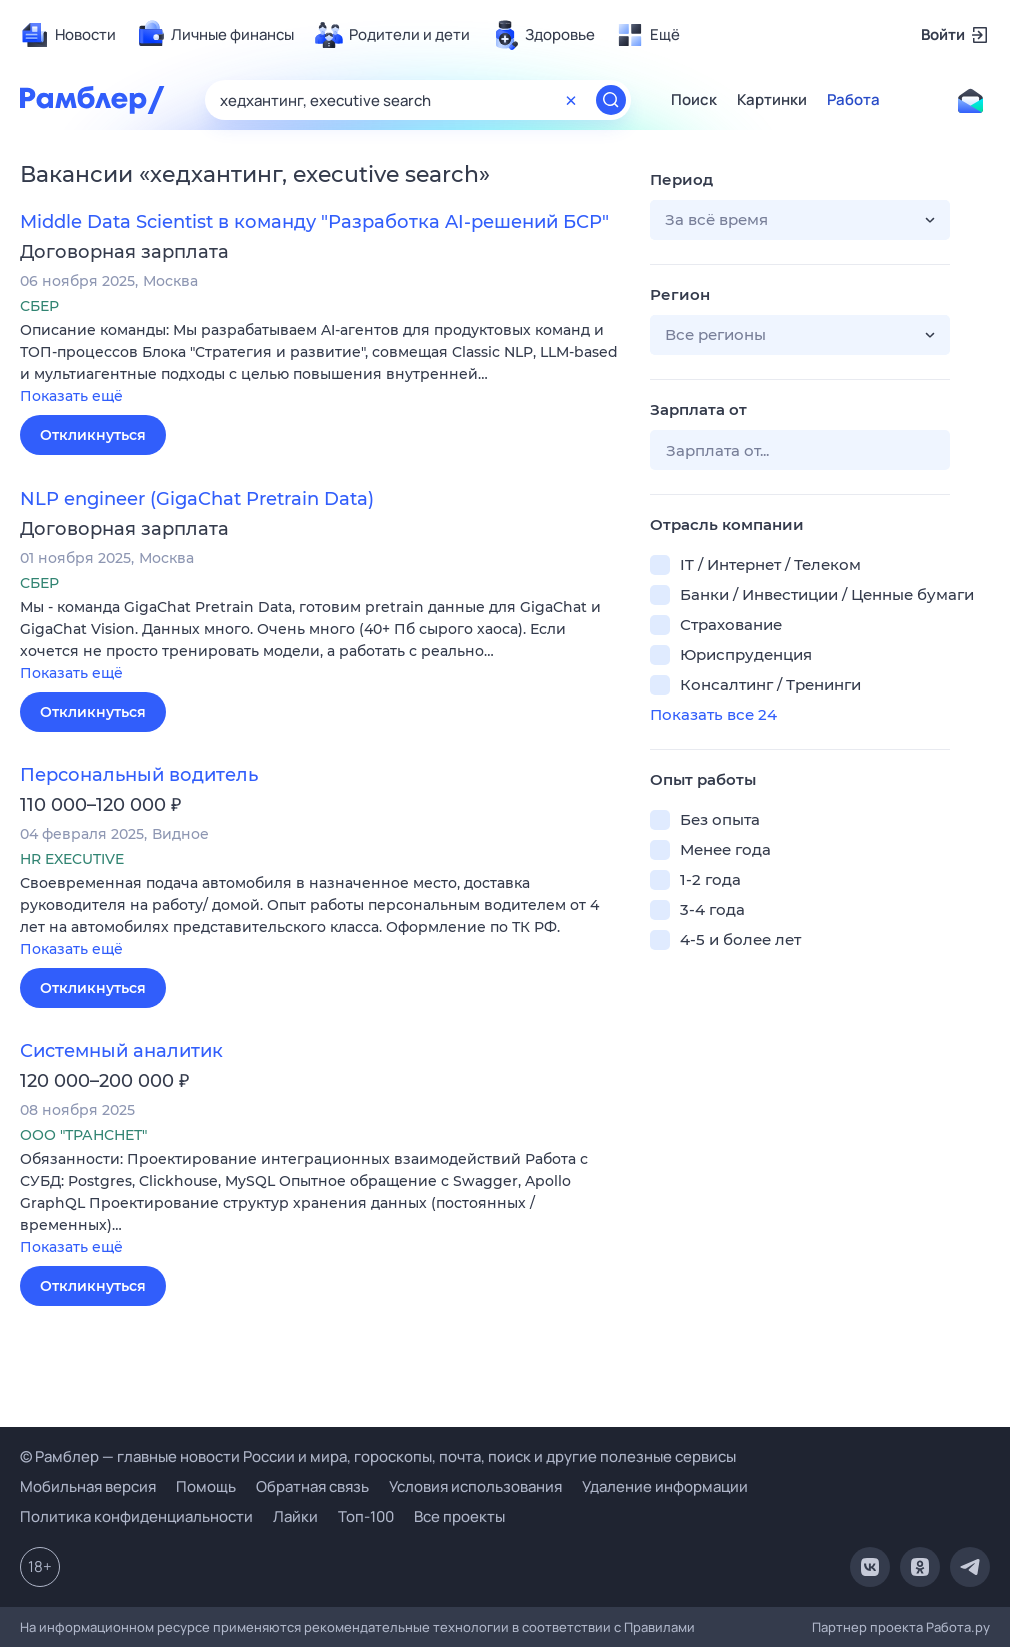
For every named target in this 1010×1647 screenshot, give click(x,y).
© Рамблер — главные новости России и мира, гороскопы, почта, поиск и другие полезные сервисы (378, 1456)
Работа (853, 100)
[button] (320, 364)
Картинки (772, 100)
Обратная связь (312, 1486)
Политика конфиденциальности (136, 1516)
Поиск (694, 100)
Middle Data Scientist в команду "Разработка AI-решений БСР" (314, 222)
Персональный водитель (139, 775)
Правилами (659, 1627)
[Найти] (611, 100)
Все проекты (459, 1516)
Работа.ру (958, 1627)
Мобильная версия (88, 1486)
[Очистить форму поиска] (571, 100)
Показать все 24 (713, 714)
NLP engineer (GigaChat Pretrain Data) (197, 499)
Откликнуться (93, 435)
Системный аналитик (121, 1051)
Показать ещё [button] (71, 396)
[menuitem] (68, 35)
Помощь (206, 1486)
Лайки (295, 1516)
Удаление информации (665, 1486)
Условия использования (475, 1486)
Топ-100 (366, 1516)
